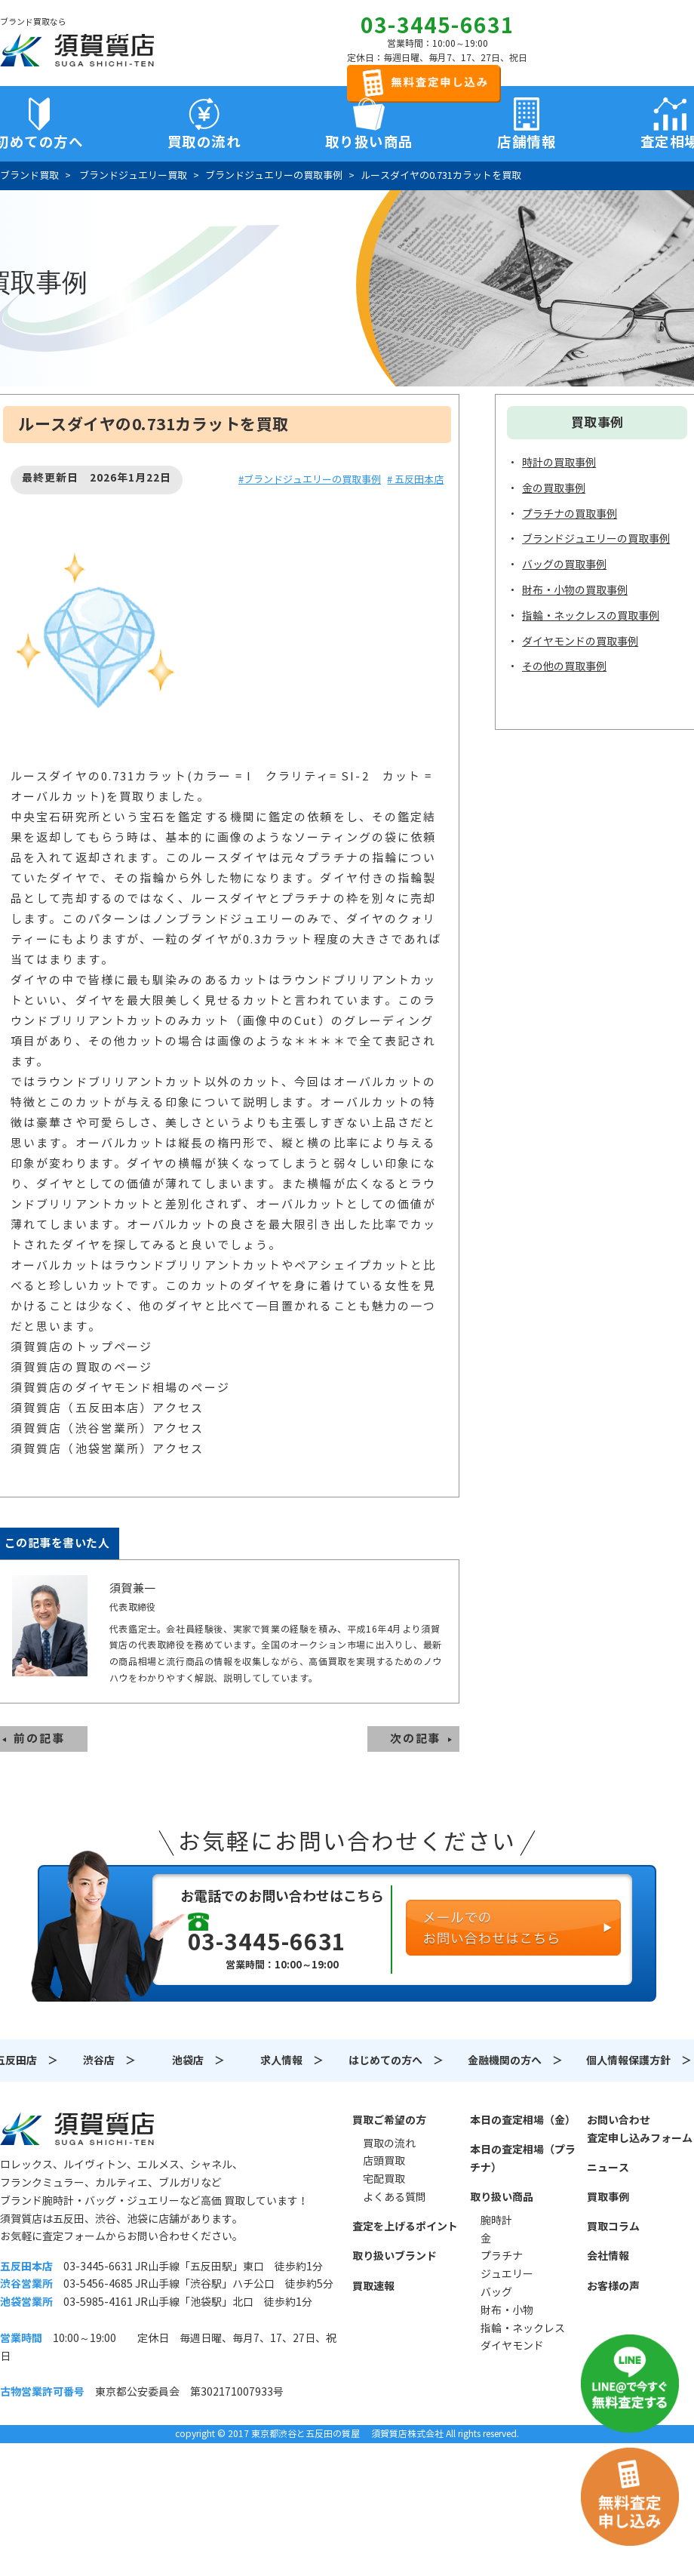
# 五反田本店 (415, 479)
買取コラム (613, 2226)
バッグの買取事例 (564, 564)
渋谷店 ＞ (109, 2060)
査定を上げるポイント (405, 2226)
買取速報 (373, 2286)
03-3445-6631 (437, 25)
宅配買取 (384, 2179)
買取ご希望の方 (389, 2120)
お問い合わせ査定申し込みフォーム (639, 2129)
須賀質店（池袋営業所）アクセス (107, 1449)
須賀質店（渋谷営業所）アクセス (107, 1428)
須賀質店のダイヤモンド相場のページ (120, 1387)
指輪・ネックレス (523, 2328)
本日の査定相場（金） (523, 2120)
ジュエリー (507, 2274)
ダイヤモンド (512, 2346)
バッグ (496, 2292)
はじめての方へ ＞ (396, 2060)
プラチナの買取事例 (569, 514)
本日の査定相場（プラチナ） (523, 2158)
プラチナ (502, 2256)
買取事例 (608, 2197)
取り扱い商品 (501, 2197)
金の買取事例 (553, 488)
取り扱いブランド (394, 2256)
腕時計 (496, 2220)
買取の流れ (204, 142)
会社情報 (608, 2256)
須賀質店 (77, 2128)
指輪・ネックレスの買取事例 (590, 616)
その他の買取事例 (564, 666)
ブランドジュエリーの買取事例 (596, 539)
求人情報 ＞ (292, 2060)
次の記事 (415, 1738)
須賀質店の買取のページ (81, 1367)
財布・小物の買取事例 (575, 590)
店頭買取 (384, 2161)
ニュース (608, 2167)
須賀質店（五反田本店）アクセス (107, 1408)
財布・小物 (507, 2310)
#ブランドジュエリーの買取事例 (309, 479)
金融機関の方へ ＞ (515, 2060)
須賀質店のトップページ (81, 1347)
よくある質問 (394, 2197)
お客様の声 (613, 2286)
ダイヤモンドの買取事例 (580, 641)
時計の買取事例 (559, 462)
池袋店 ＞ (198, 2060)
